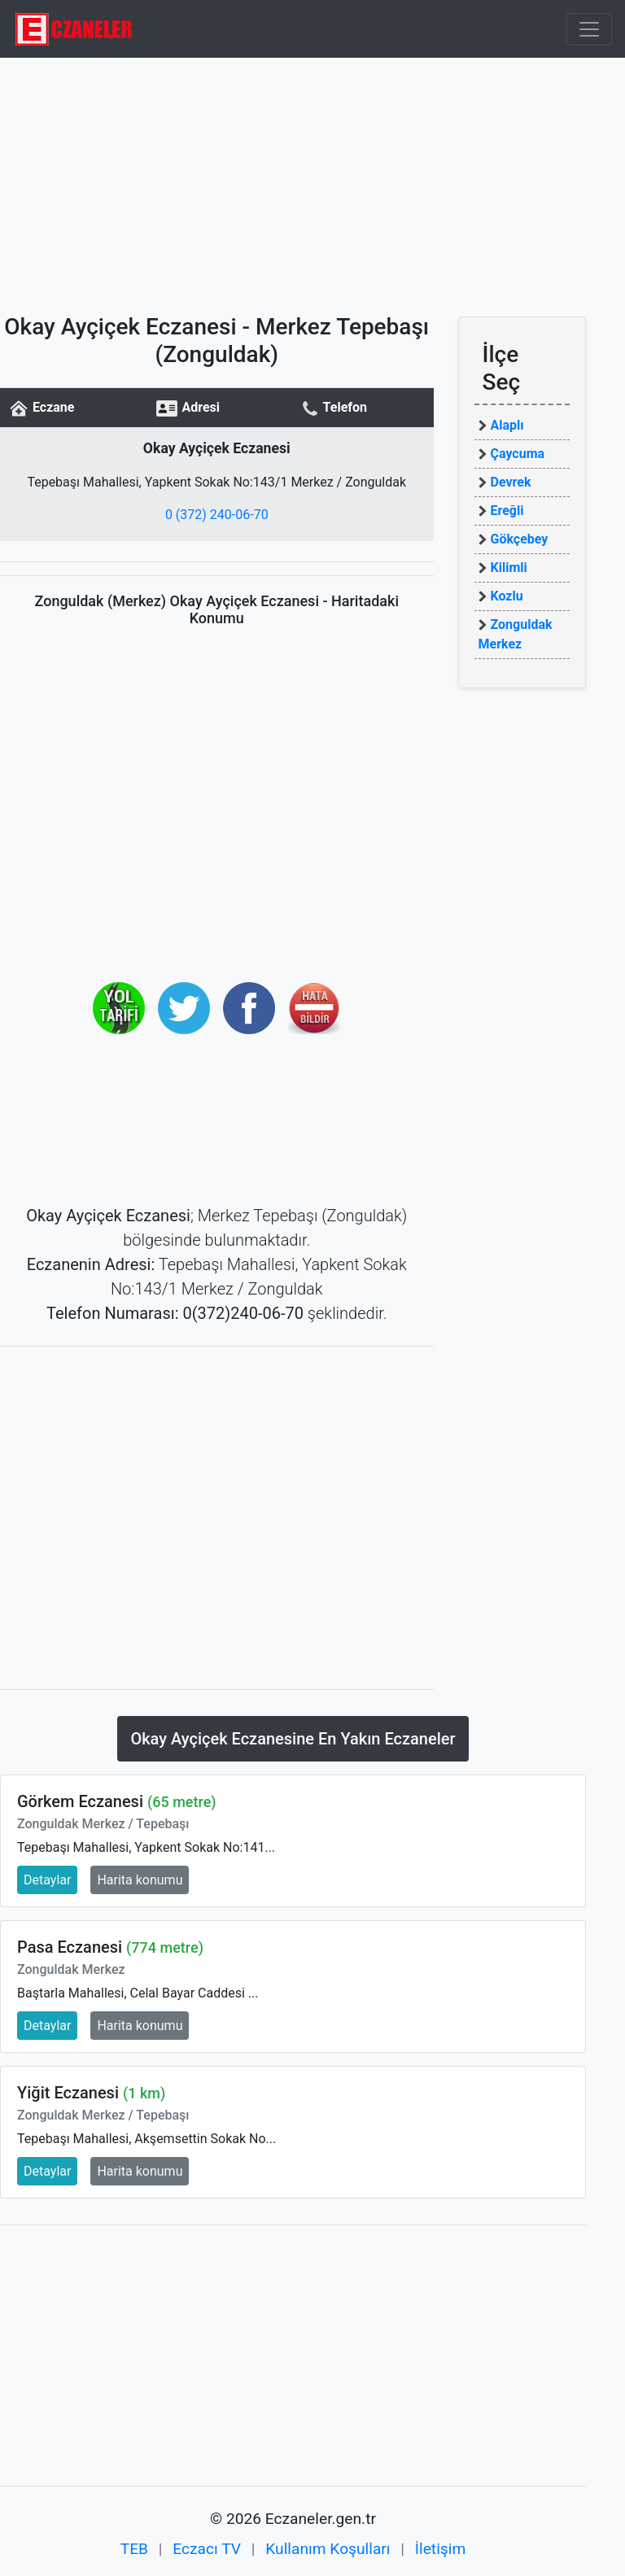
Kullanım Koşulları (327, 2548)
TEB (134, 2548)
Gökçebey (520, 539)
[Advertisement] (312, 180)
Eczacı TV (207, 2548)
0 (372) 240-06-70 (217, 514)
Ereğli (507, 510)
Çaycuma (518, 453)
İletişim (440, 2548)
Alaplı (507, 425)
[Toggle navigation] (589, 29)
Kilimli (509, 567)
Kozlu (507, 596)
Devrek (511, 482)
